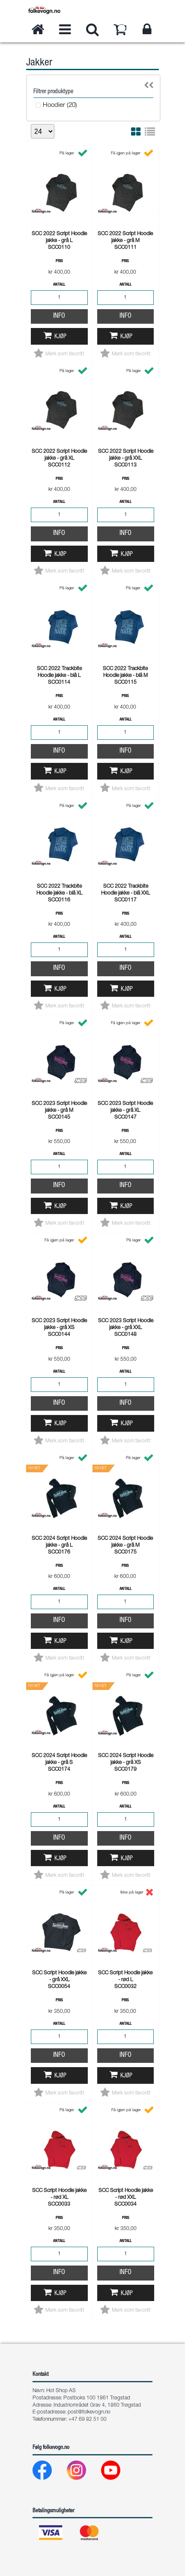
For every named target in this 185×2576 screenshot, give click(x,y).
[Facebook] (49, 2472)
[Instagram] (83, 2472)
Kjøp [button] (60, 337)
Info (59, 316)
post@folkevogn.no (89, 2412)
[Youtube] (117, 2472)
